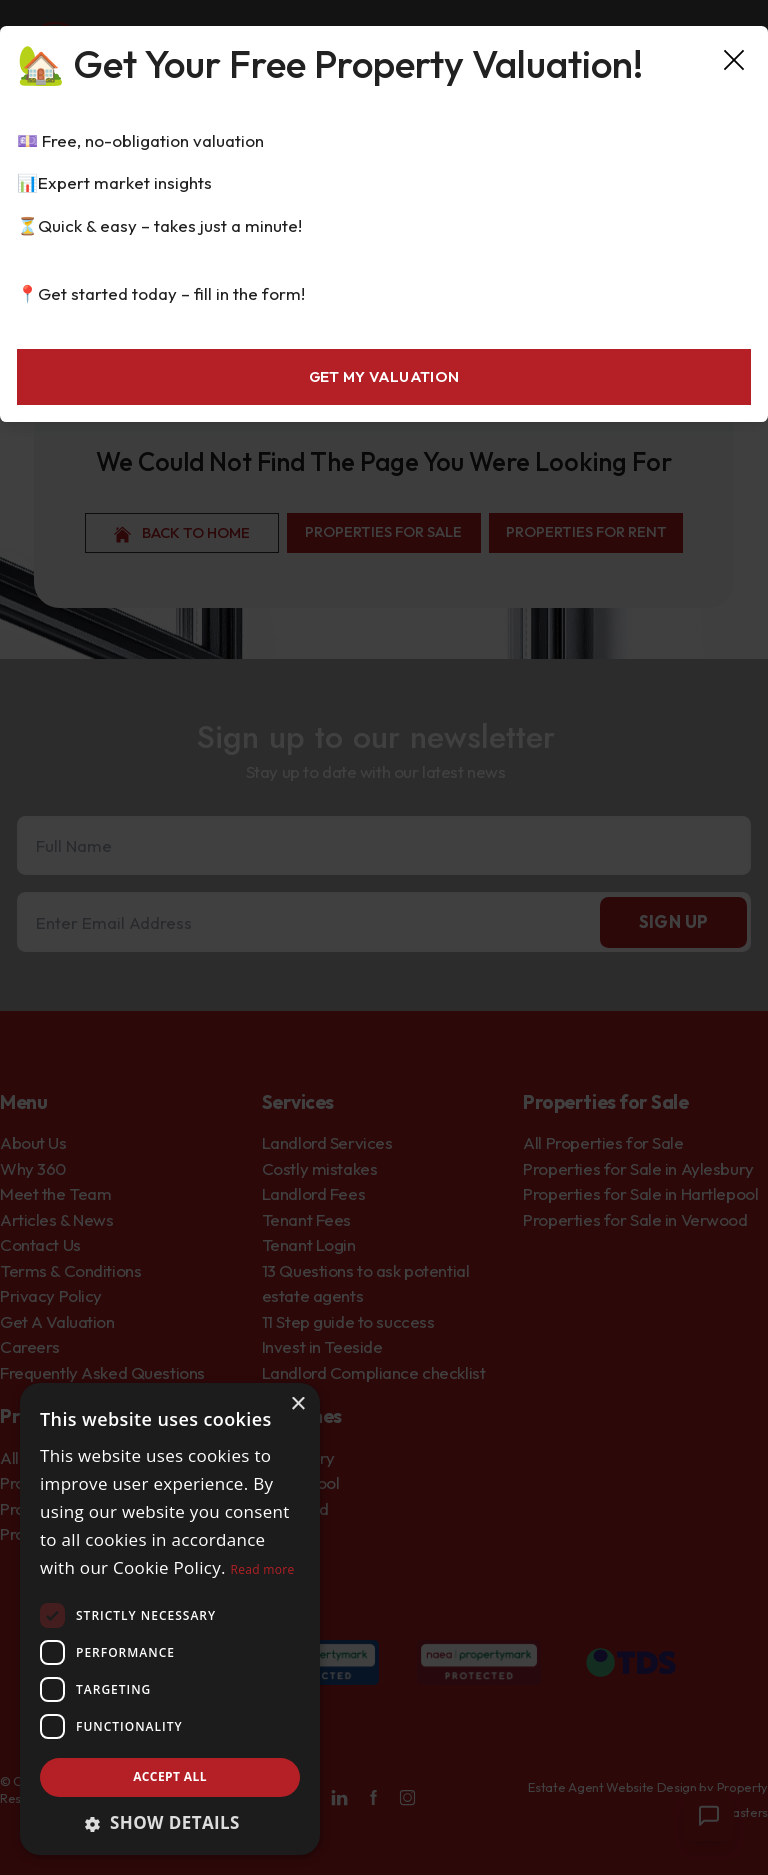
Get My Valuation (384, 376)
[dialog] (170, 1619)
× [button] (297, 1404)
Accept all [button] (170, 1776)
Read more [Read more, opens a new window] (263, 1569)
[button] (170, 1823)
